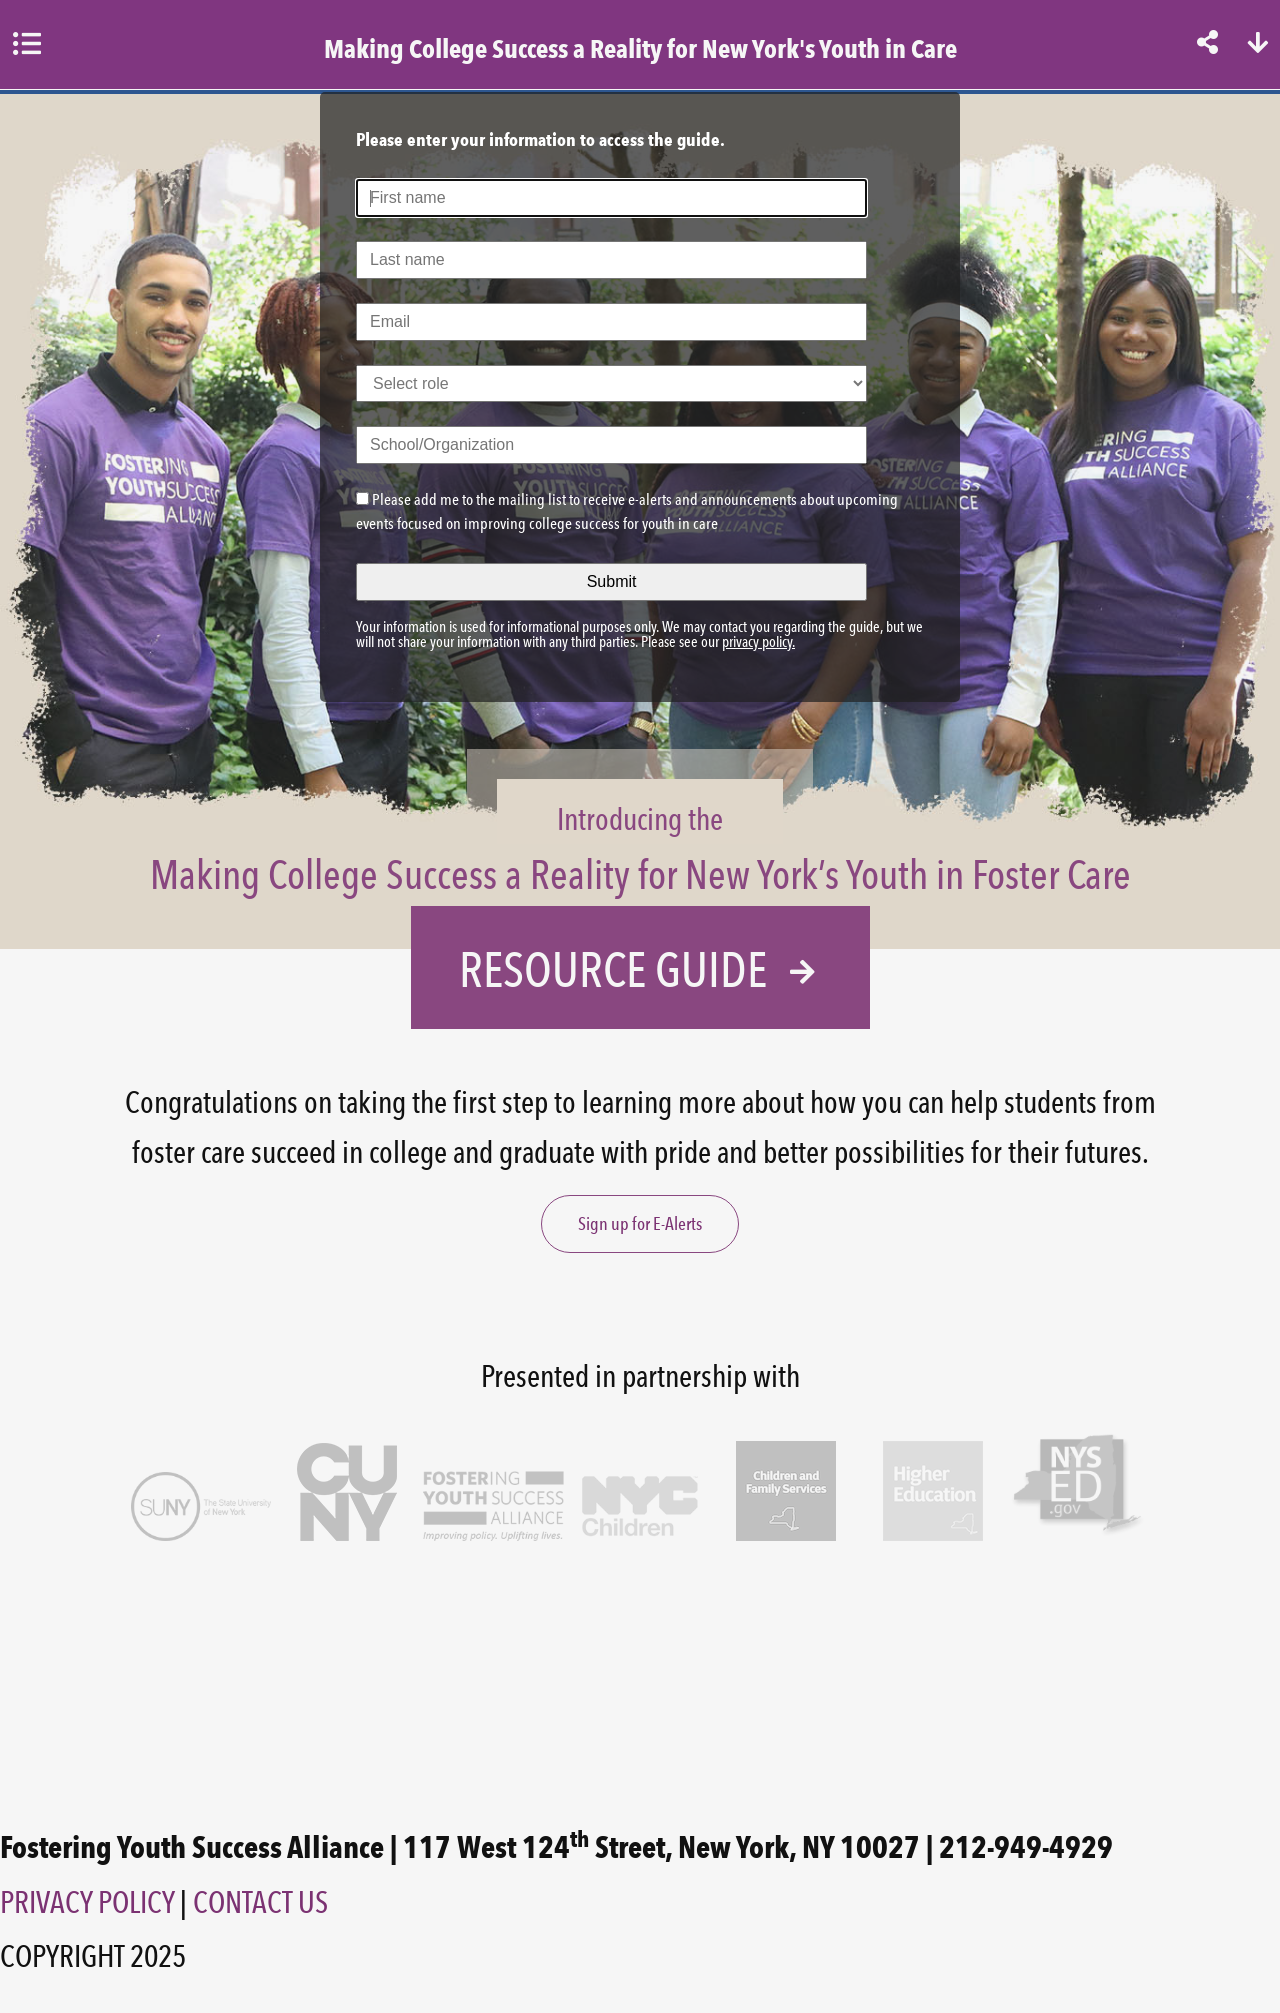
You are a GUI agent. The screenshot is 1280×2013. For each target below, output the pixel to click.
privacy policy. (758, 642)
